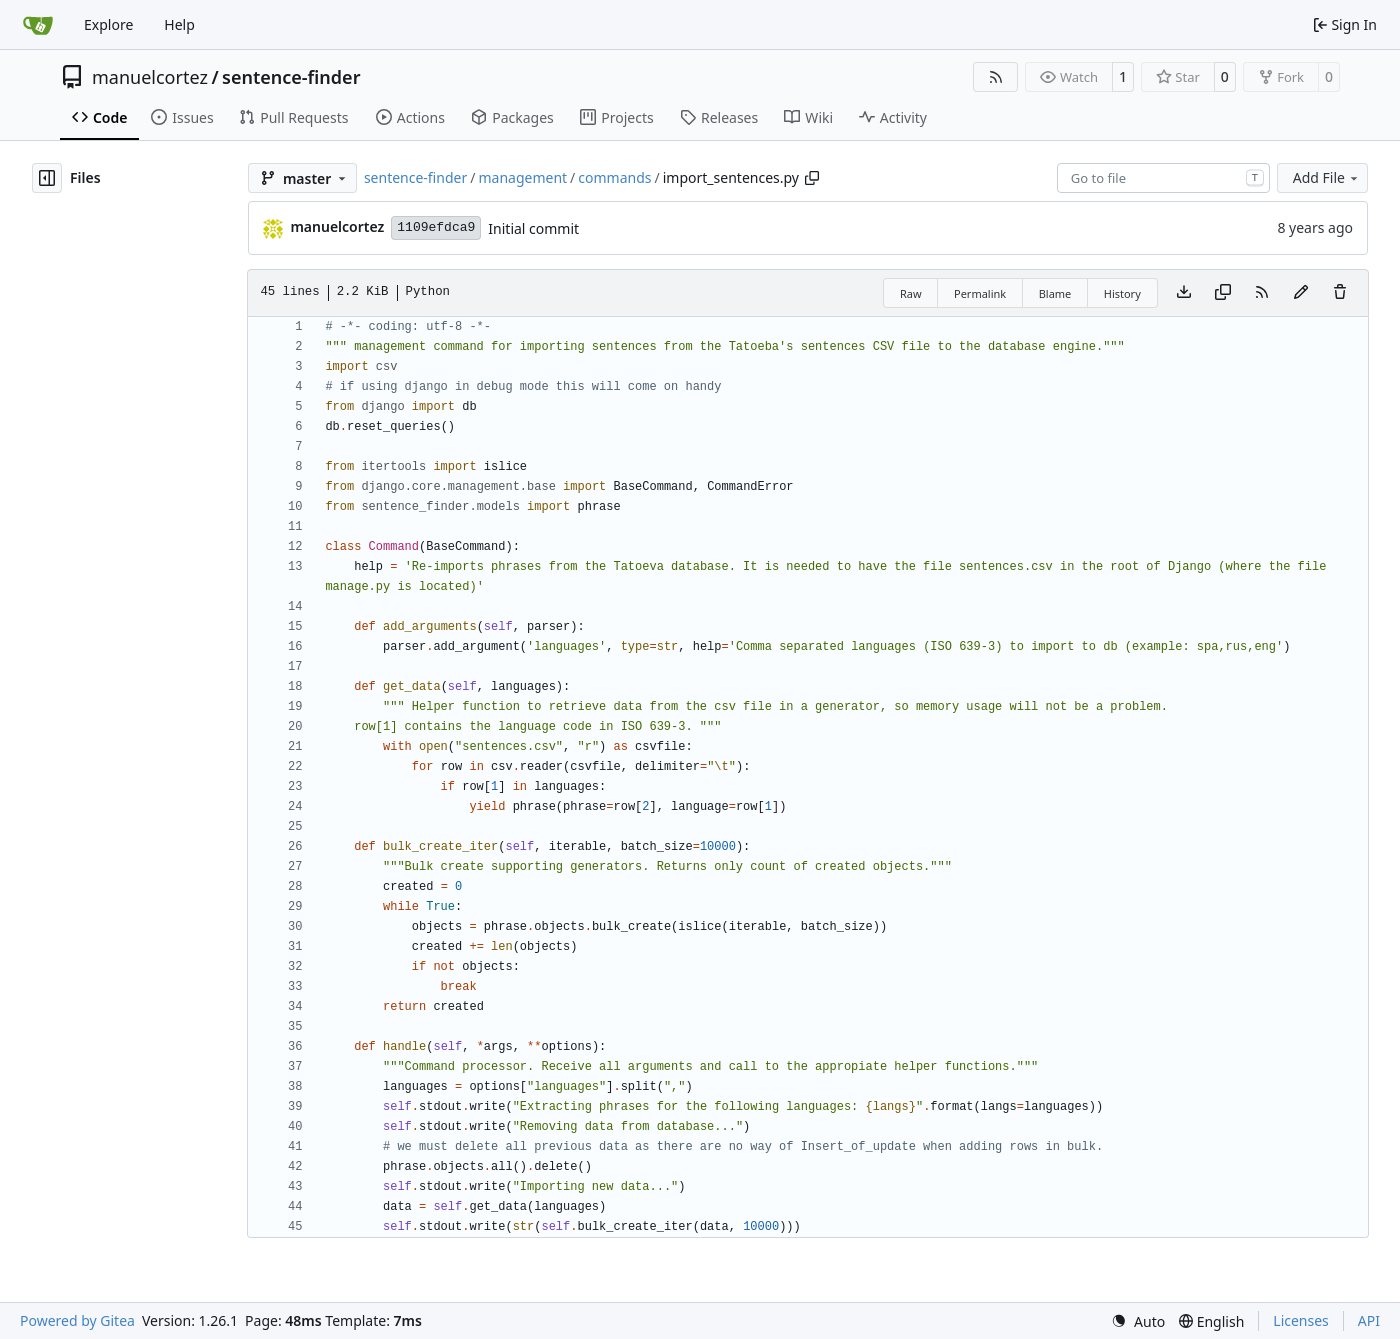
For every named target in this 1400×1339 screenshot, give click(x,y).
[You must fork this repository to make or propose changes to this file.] (1301, 293)
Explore (108, 24)
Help (179, 24)
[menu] (1138, 1321)
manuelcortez (150, 77)
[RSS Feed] (996, 77)
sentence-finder (291, 77)
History (1122, 293)
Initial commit (533, 228)
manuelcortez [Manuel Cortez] (337, 226)
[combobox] (1163, 178)
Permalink (980, 293)
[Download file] (1184, 293)
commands (614, 177)
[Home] (38, 25)
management (522, 177)
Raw (911, 293)
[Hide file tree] (47, 178)
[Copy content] (1223, 293)
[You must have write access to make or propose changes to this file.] (1340, 293)
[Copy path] (812, 178)
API (1369, 1320)
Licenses (1301, 1320)
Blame (1055, 293)
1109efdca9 (436, 227)
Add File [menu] (1327, 177)
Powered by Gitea (77, 1320)
